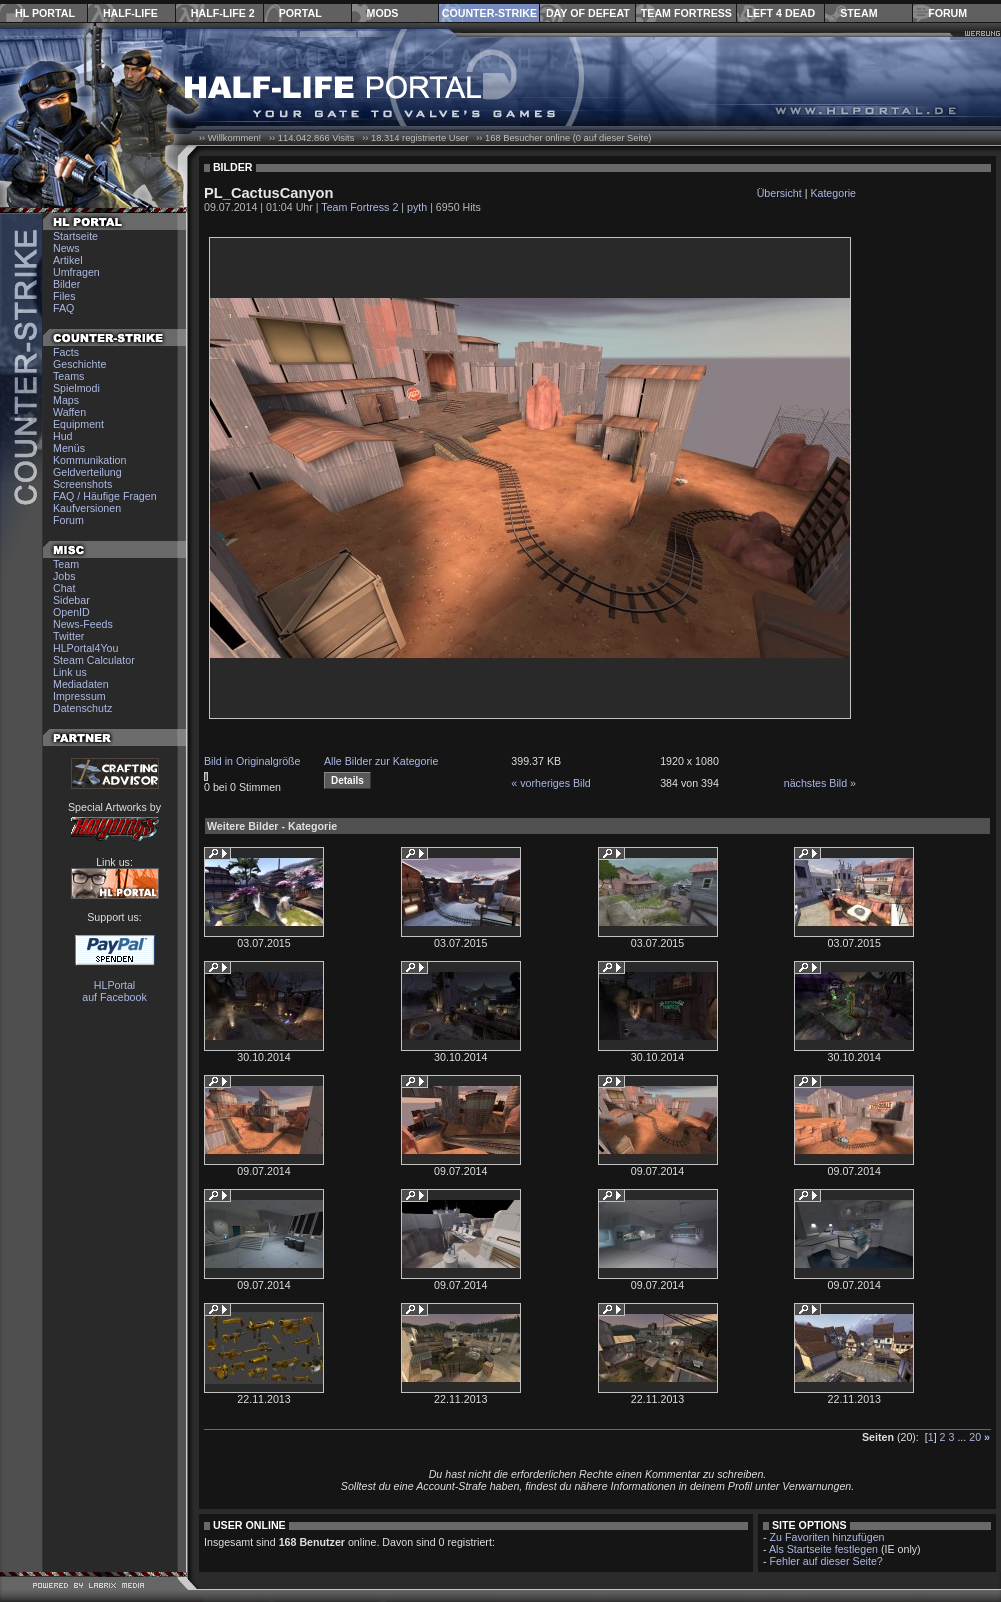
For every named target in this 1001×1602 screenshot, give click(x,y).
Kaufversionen (87, 508)
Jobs (64, 576)
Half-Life (130, 13)
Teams (68, 376)
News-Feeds (83, 624)
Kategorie (833, 193)
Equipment (78, 424)
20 (975, 1437)
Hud (63, 436)
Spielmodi (76, 388)
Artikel (68, 260)
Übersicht (779, 193)
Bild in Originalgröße (252, 761)
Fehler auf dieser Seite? (826, 1561)
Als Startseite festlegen (823, 1549)
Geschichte (79, 364)
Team (66, 564)
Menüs (69, 448)
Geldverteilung (87, 472)
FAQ (63, 308)
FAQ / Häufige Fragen (105, 496)
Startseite (75, 236)
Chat (64, 588)
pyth (417, 207)
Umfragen (76, 272)
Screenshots (82, 484)
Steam (858, 13)
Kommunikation (89, 460)
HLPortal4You (85, 648)
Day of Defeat (588, 13)
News (66, 248)
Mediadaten (81, 684)
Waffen (69, 412)
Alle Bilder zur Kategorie (381, 761)
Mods (383, 13)
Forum (947, 13)
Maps (66, 400)
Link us (70, 672)
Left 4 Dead (780, 13)
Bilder (66, 284)
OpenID (71, 612)
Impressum (79, 696)
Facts (66, 352)
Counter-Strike (489, 13)
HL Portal (45, 13)
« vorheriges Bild (550, 783)
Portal (300, 13)
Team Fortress (686, 13)
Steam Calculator (94, 660)
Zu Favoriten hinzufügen (827, 1537)
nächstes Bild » (820, 783)
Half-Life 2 (223, 13)
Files (64, 296)
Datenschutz (82, 708)
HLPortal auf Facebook (114, 991)
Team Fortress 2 (359, 207)
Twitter (68, 636)
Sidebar (71, 600)
